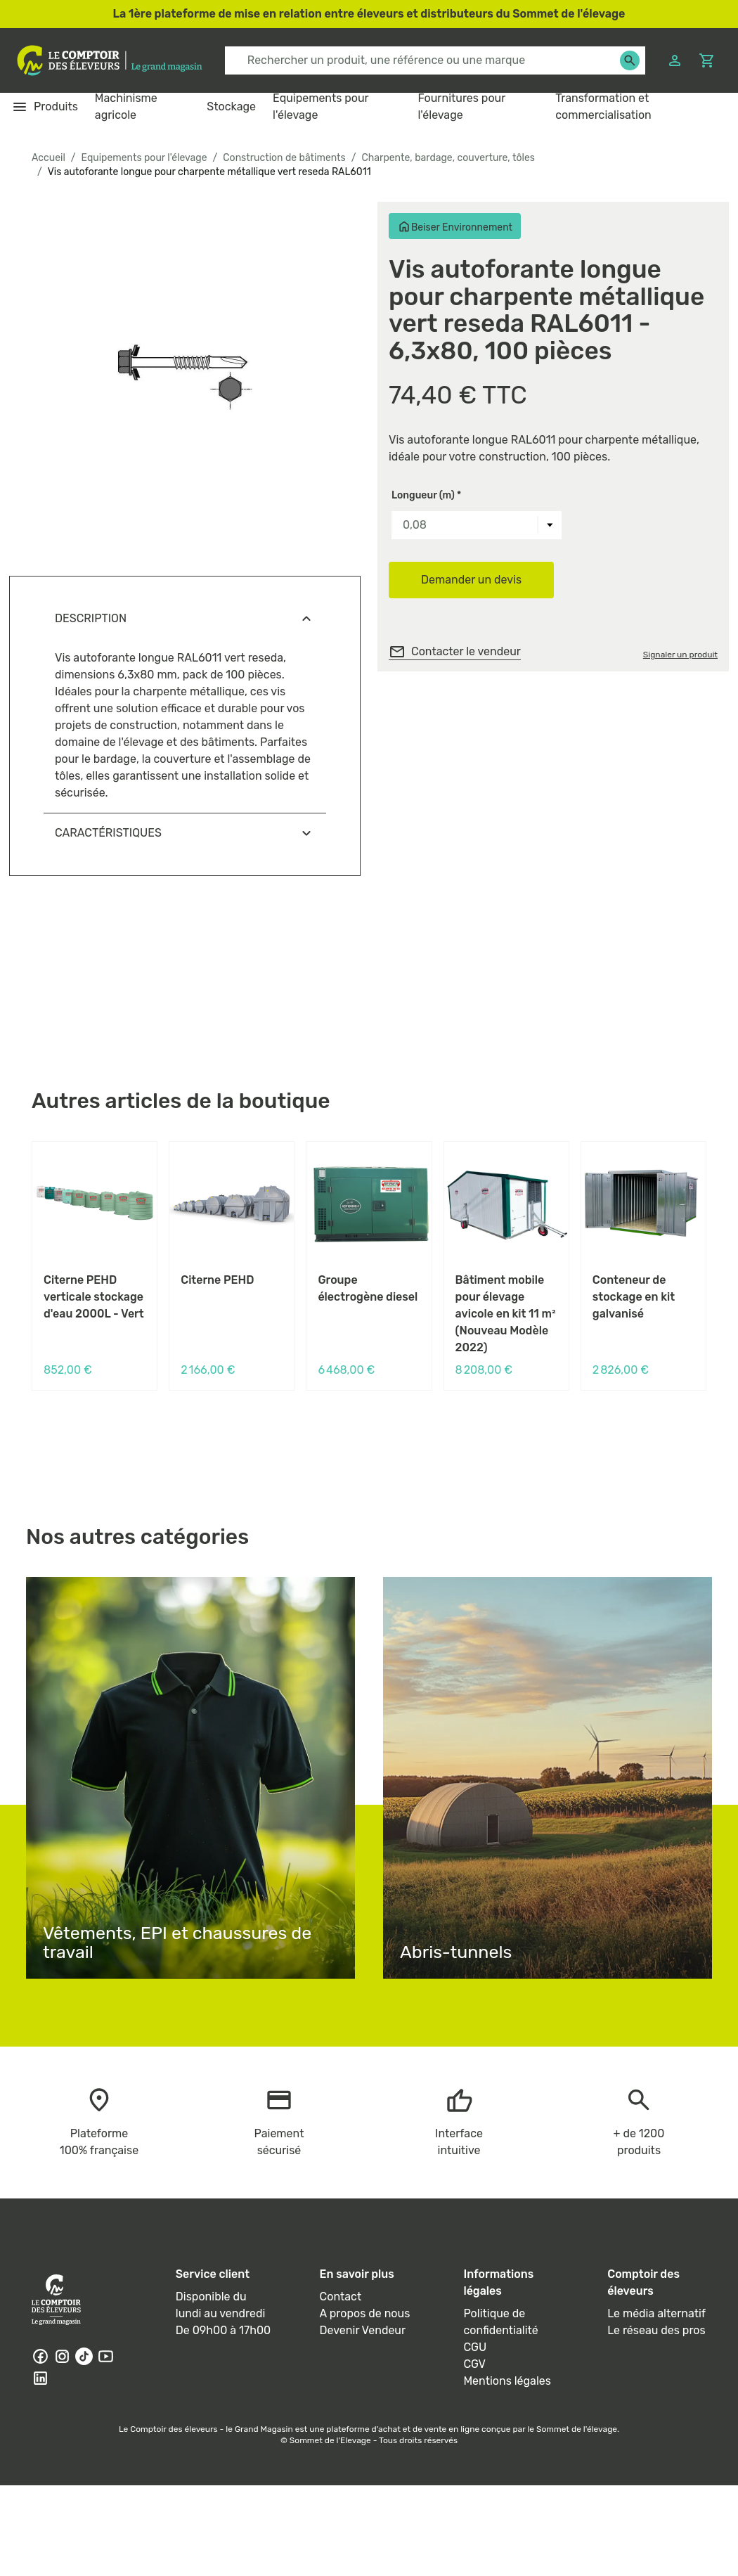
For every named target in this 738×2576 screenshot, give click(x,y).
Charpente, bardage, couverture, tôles (447, 158)
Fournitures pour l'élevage (461, 106)
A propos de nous (365, 2313)
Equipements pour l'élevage (320, 106)
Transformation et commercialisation (603, 106)
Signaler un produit (680, 654)
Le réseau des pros (656, 2330)
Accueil (48, 158)
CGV (474, 2364)
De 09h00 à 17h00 (223, 2330)
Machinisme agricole (126, 106)
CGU (474, 2347)
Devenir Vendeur (363, 2330)
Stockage (231, 106)
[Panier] (707, 60)
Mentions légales (507, 2381)
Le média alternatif (656, 2313)
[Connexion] (675, 60)
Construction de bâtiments (284, 158)
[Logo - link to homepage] (109, 60)
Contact (341, 2296)
